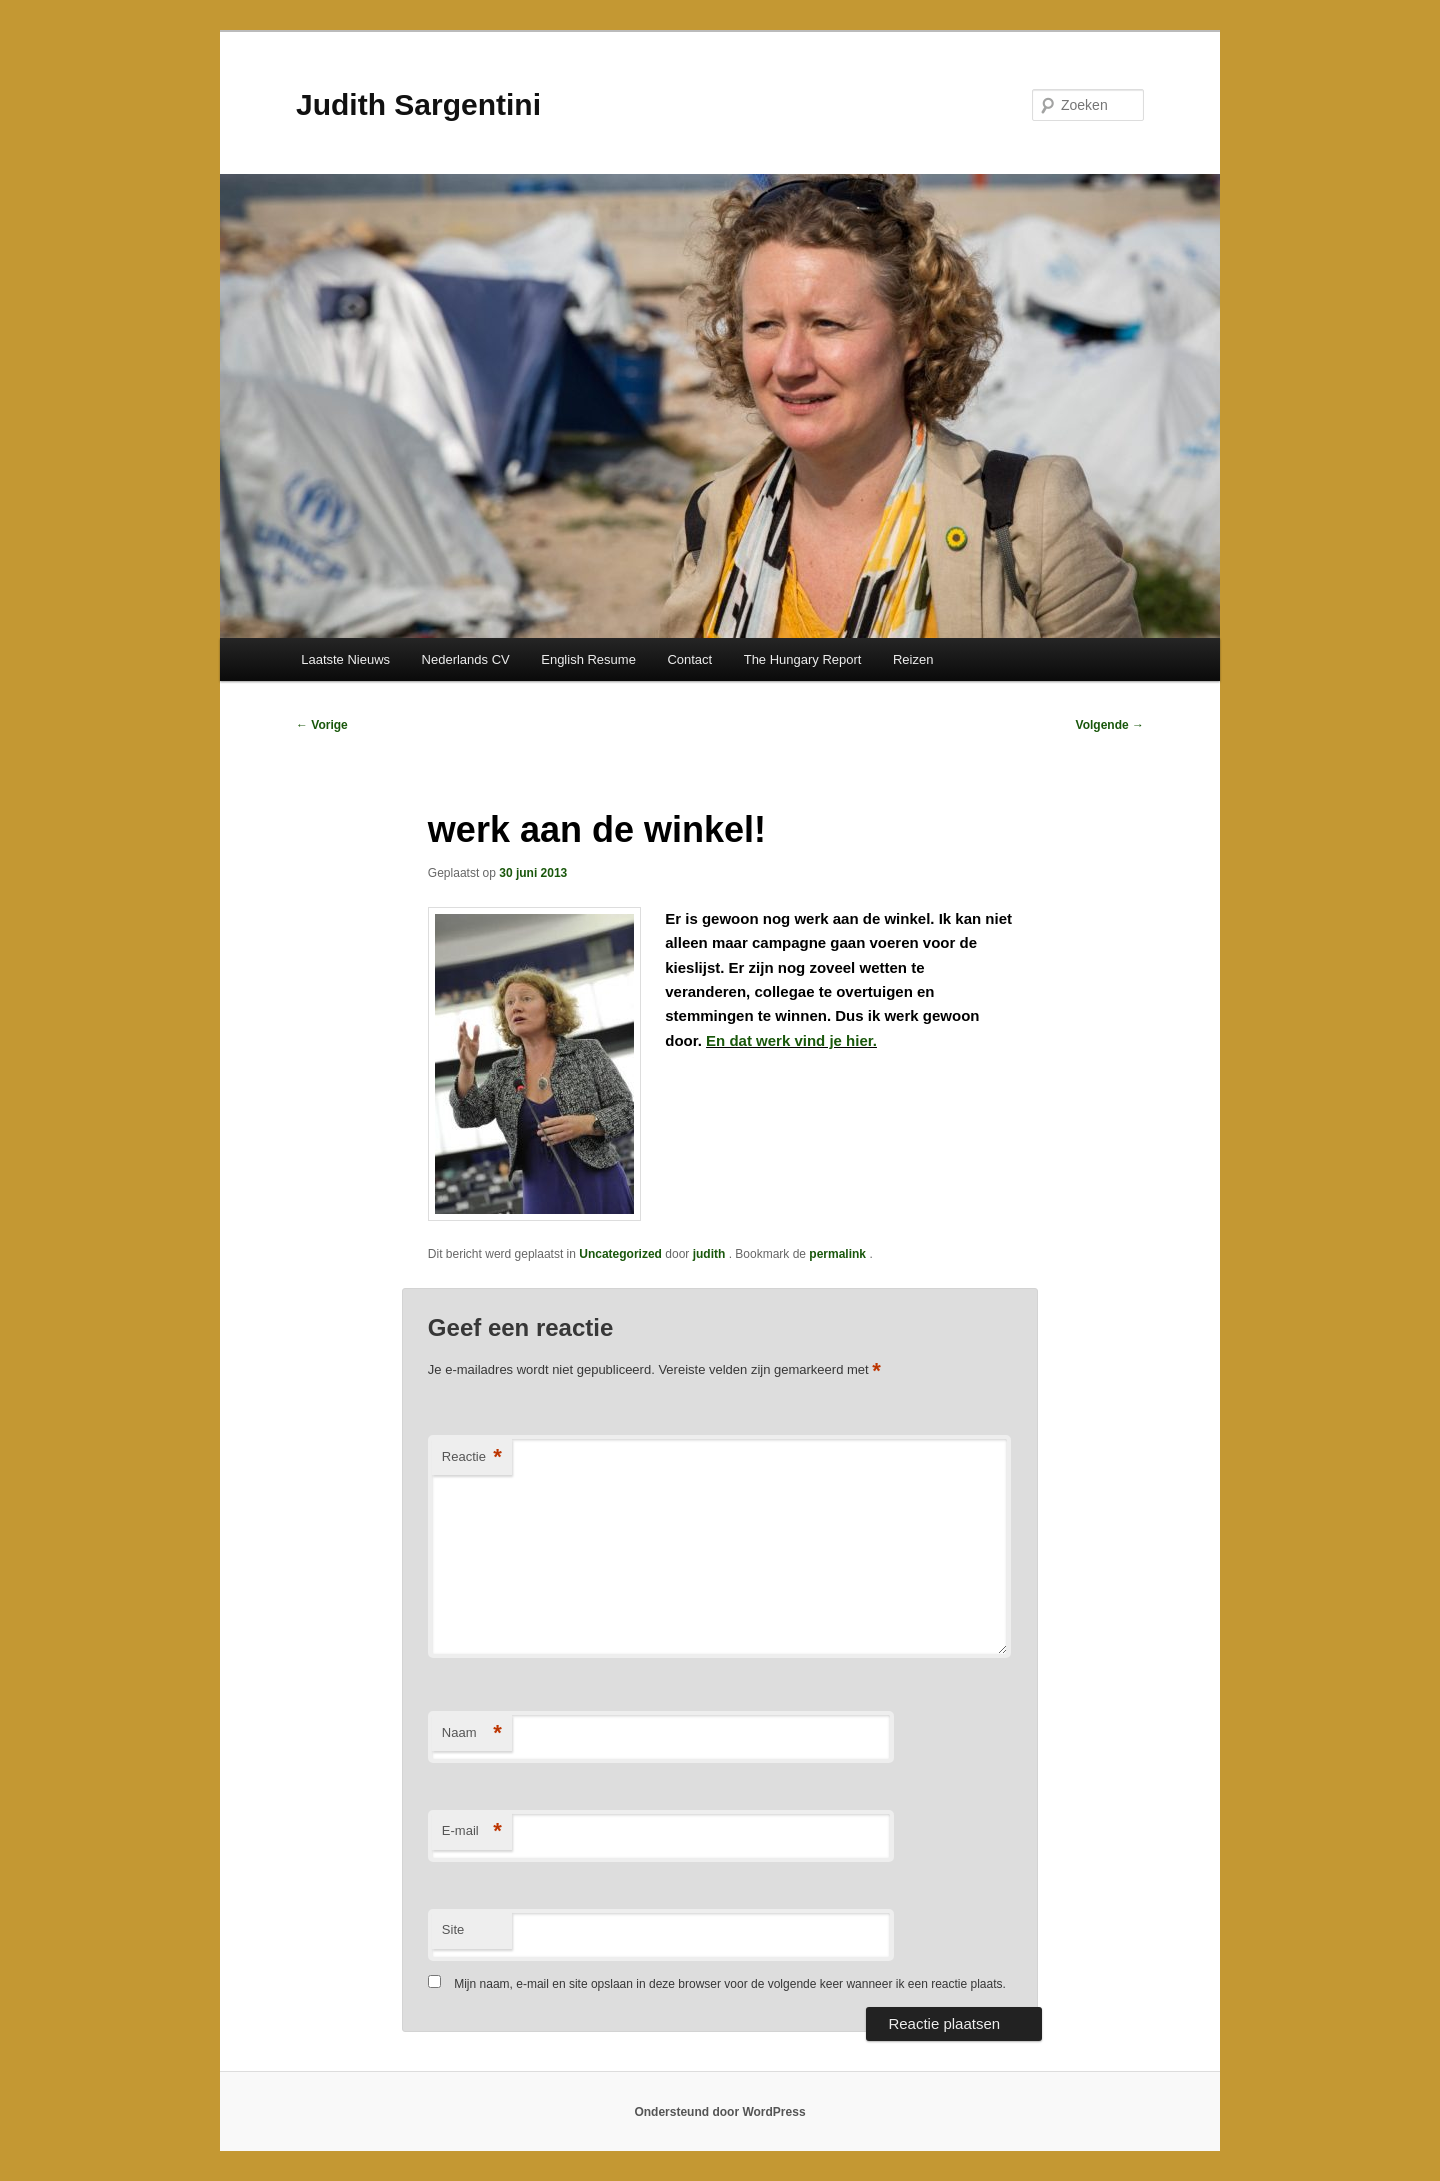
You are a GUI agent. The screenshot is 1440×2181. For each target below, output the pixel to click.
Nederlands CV (466, 659)
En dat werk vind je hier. (791, 1040)
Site (453, 1929)
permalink (839, 1254)
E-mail (472, 1831)
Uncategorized (620, 1254)
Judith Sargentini (418, 104)
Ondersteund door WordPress (719, 2112)
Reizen (913, 659)
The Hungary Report (803, 659)
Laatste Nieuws (345, 659)
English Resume (588, 659)
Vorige (322, 725)
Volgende (1110, 725)
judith (711, 1254)
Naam (472, 1733)
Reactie (472, 1457)
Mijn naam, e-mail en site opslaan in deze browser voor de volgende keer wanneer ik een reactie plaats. (730, 1984)
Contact (689, 659)
